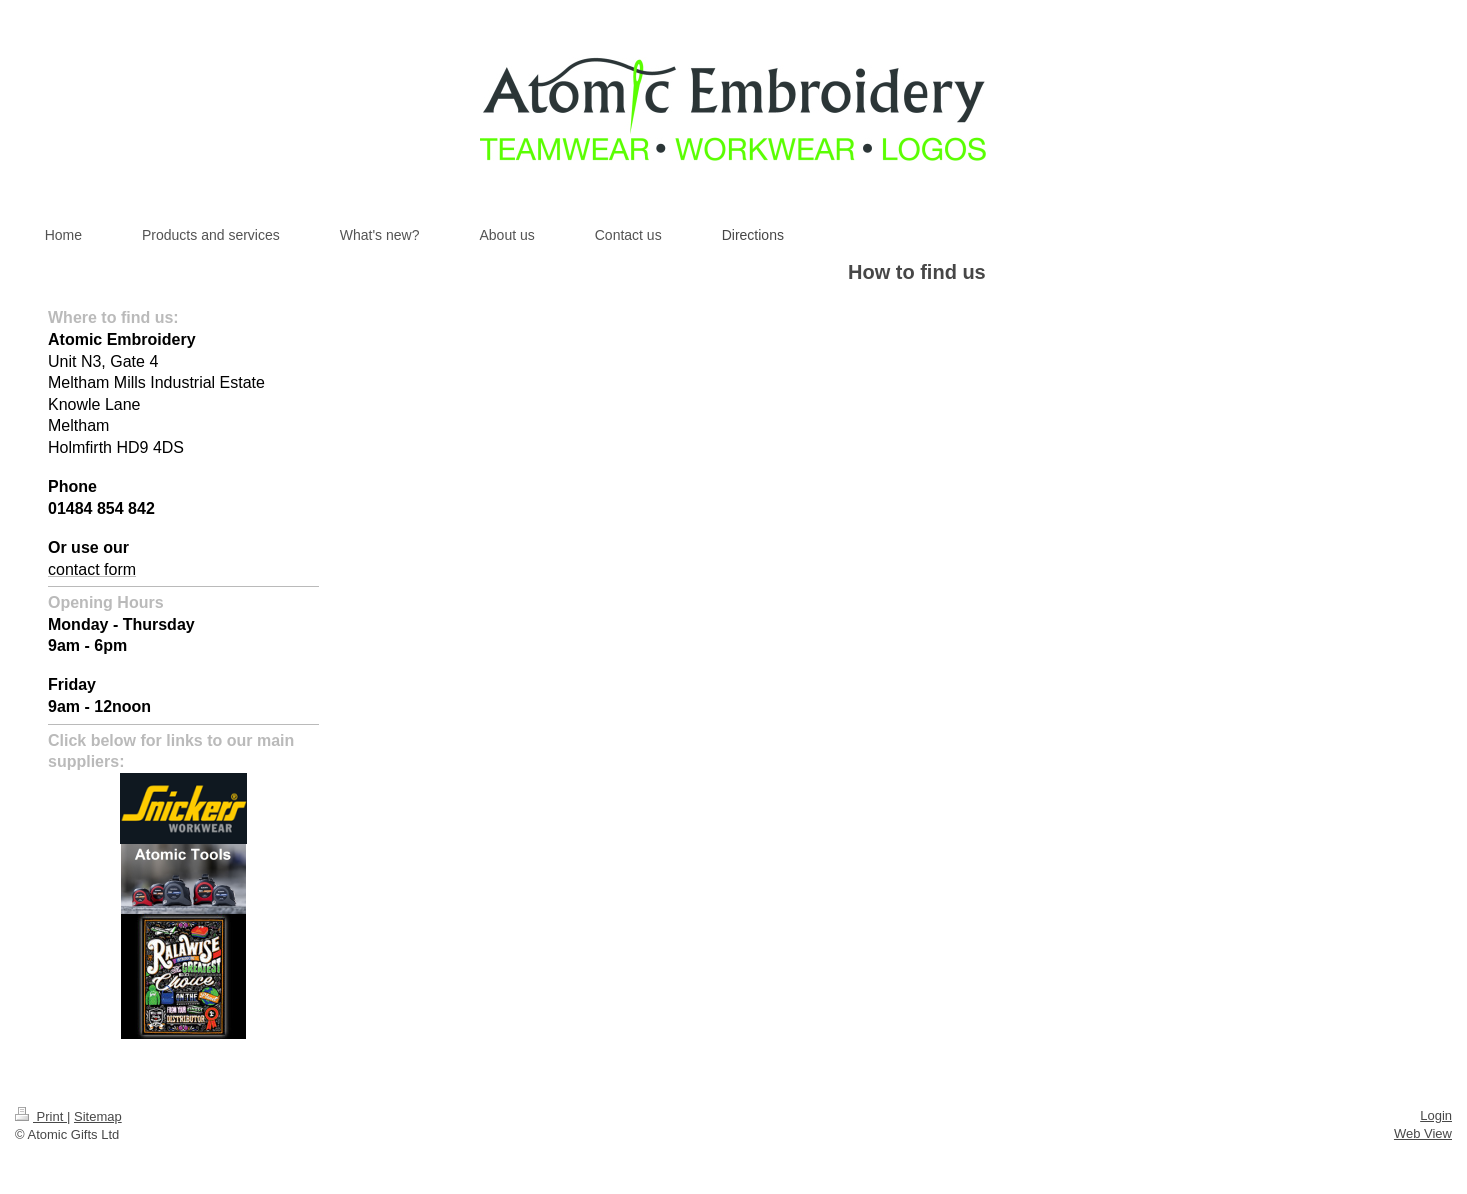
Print (41, 1116)
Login (1436, 1115)
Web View (1423, 1133)
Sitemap (98, 1116)
